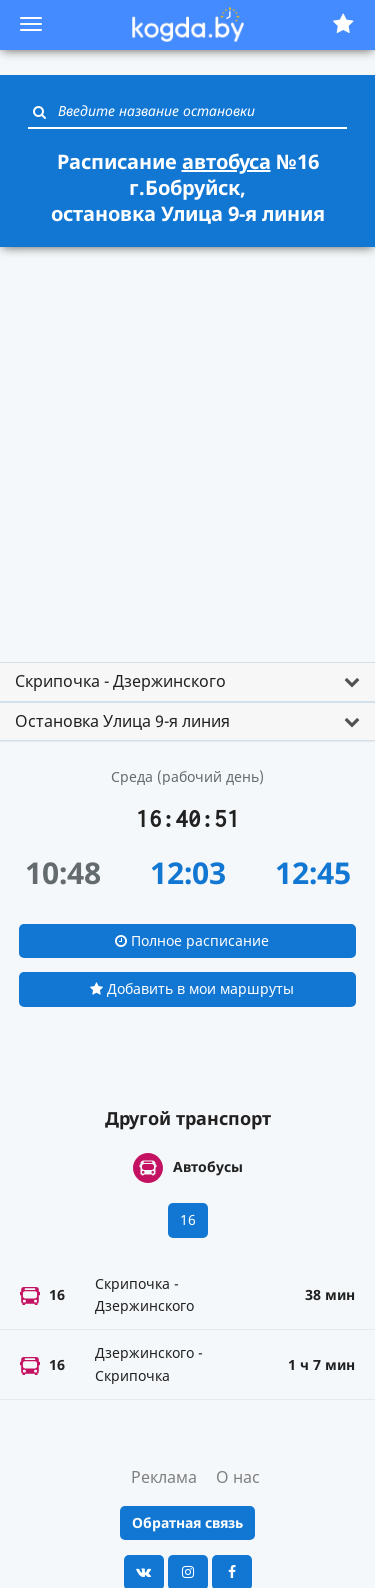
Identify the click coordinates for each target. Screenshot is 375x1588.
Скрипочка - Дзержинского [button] (120, 681)
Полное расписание (192, 940)
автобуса (226, 161)
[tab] (187, 682)
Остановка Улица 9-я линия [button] (122, 721)
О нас (238, 1477)
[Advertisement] (187, 445)
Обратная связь (187, 1522)
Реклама (164, 1477)
